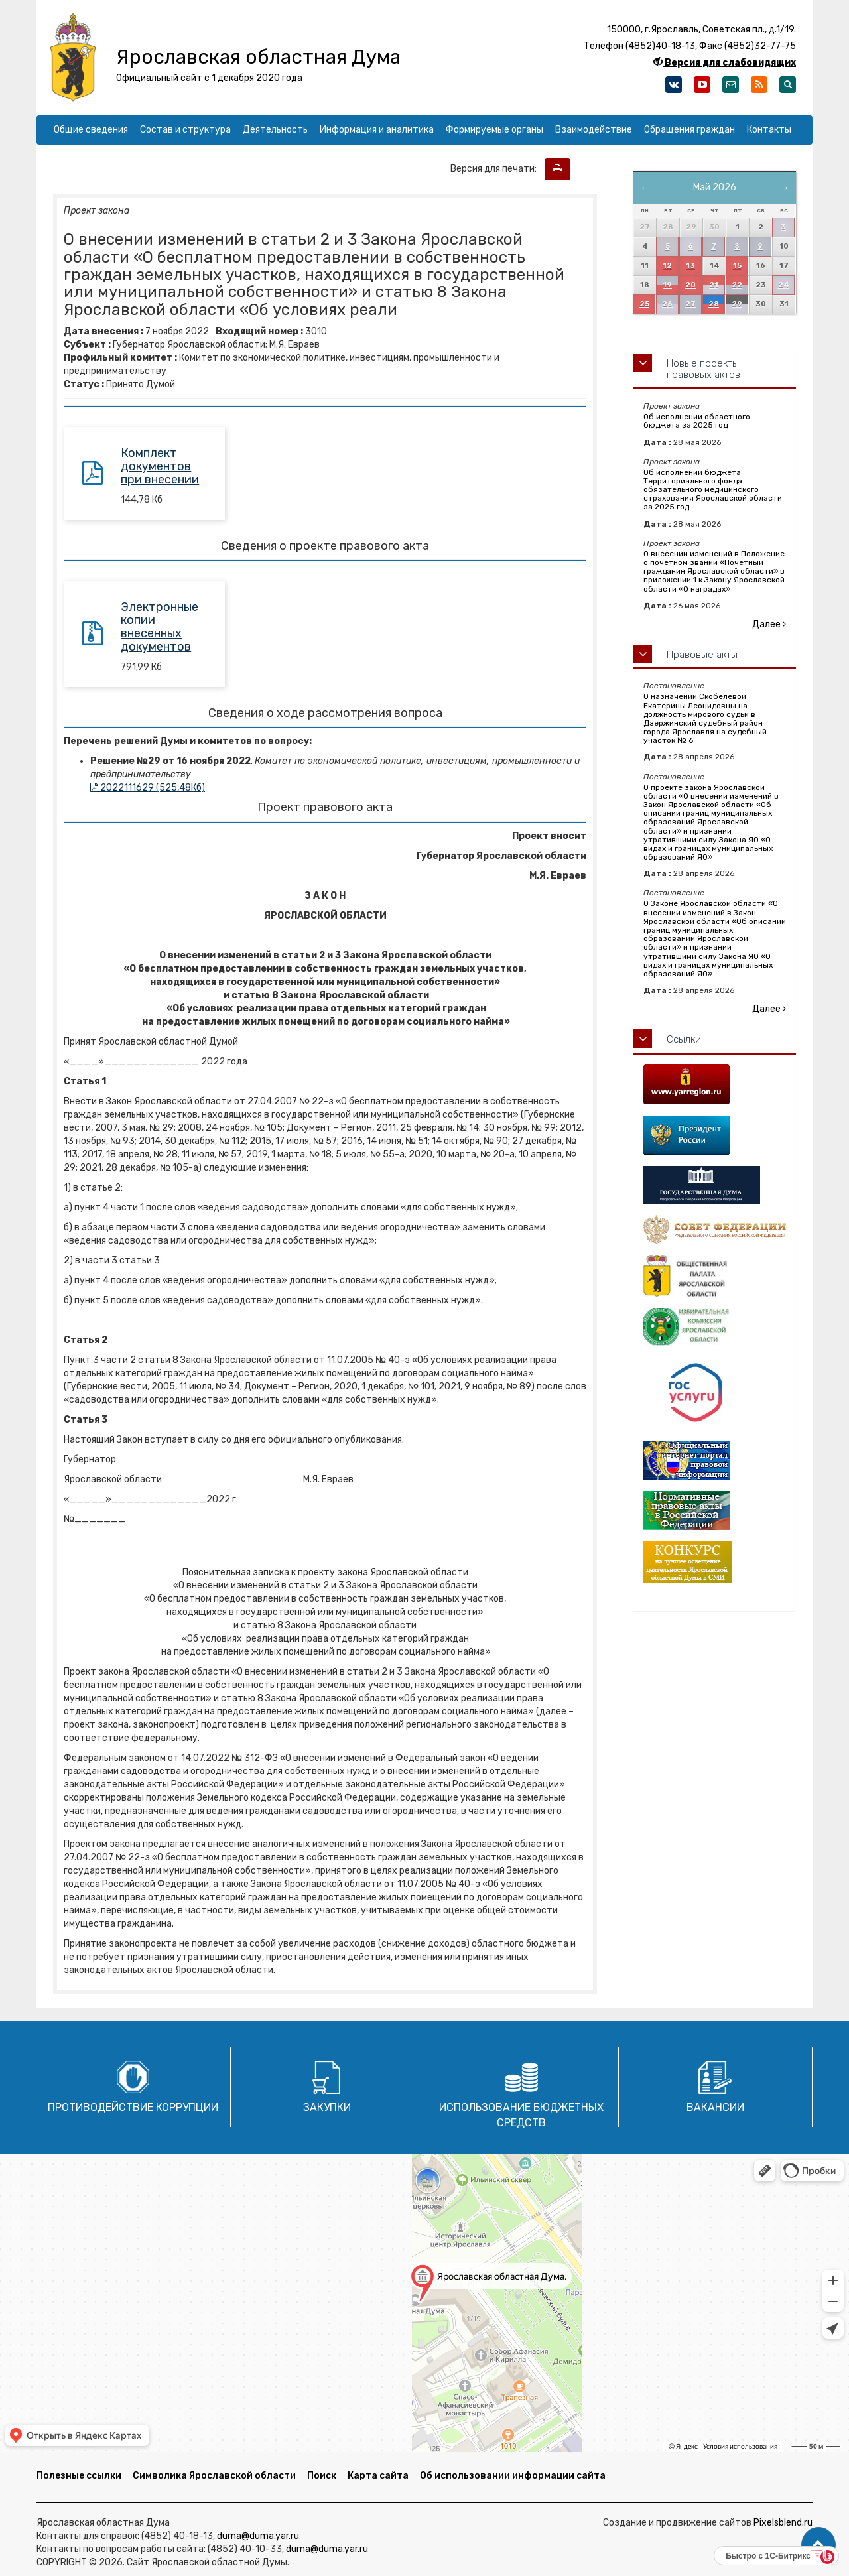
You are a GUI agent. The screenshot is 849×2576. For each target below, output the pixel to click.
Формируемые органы (494, 129)
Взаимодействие (593, 129)
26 (667, 304)
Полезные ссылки (78, 2475)
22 (737, 285)
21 (713, 285)
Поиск (321, 2475)
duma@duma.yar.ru (258, 2536)
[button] (818, 2545)
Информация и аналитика (377, 129)
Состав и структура (185, 129)
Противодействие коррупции (133, 2107)
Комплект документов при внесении (160, 466)
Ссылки (684, 1039)
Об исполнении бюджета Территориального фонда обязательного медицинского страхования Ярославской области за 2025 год (712, 490)
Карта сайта (378, 2475)
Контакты (769, 129)
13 (690, 265)
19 (667, 285)
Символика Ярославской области (214, 2475)
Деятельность (275, 129)
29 (737, 304)
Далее (769, 624)
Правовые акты (702, 655)
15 (737, 265)
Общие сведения (91, 129)
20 (690, 285)
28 (713, 304)
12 (667, 265)
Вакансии (715, 2107)
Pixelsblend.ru (783, 2522)
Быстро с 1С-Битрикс (768, 2556)
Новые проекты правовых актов (703, 369)
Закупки (327, 2107)
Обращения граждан (689, 129)
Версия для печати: (496, 168)
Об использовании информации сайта (513, 2475)
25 (644, 304)
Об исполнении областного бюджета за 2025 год (696, 421)
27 (690, 304)
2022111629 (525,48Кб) (147, 787)
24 (783, 285)
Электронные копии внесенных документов (159, 626)
